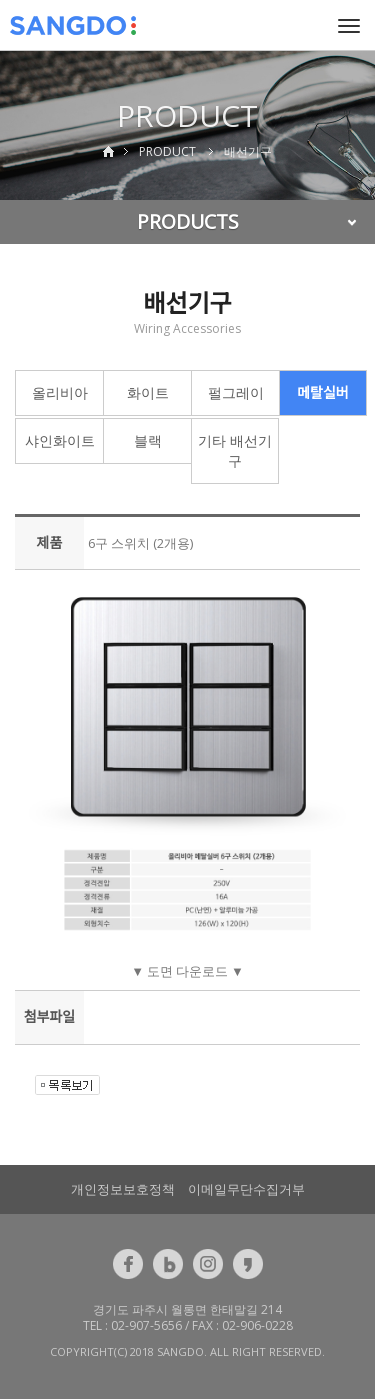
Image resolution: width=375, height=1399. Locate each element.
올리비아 (60, 392)
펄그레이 (236, 392)
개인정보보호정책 (123, 1189)
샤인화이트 (60, 440)
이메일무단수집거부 (246, 1189)
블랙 (148, 440)
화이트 (148, 392)
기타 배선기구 (235, 450)
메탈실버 (323, 392)
